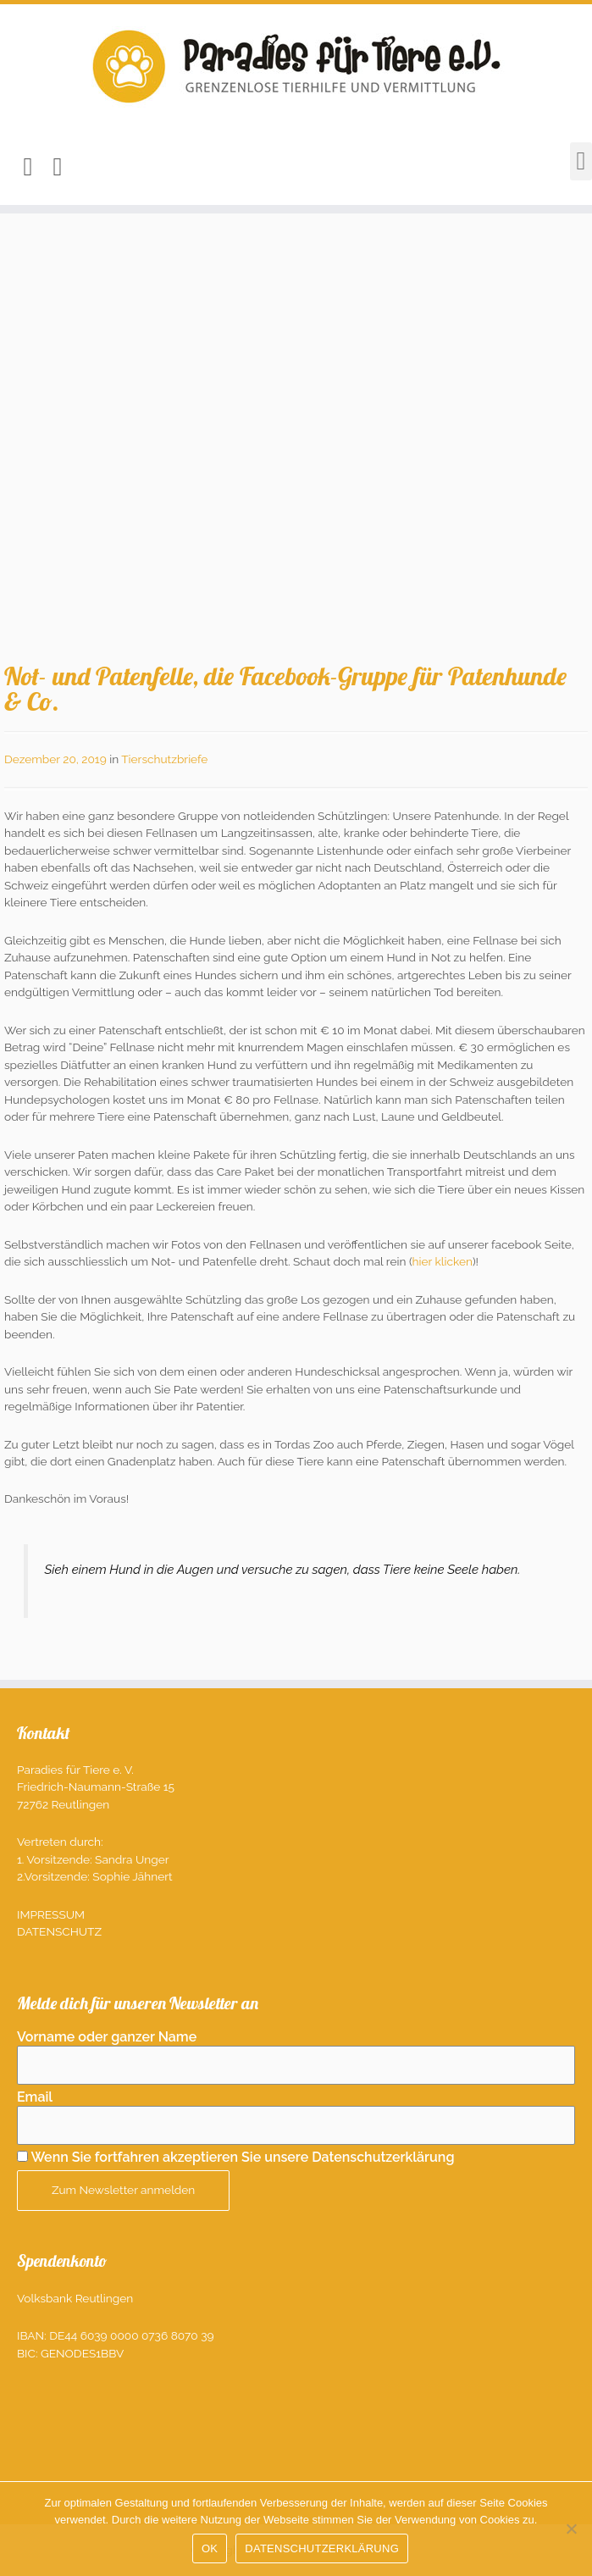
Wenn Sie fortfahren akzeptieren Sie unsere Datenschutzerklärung (242, 2157)
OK (210, 2548)
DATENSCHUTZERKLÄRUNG (322, 2548)
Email (35, 2097)
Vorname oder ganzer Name (106, 2037)
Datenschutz (59, 1931)
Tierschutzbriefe (164, 759)
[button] (581, 161)
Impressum (51, 1914)
